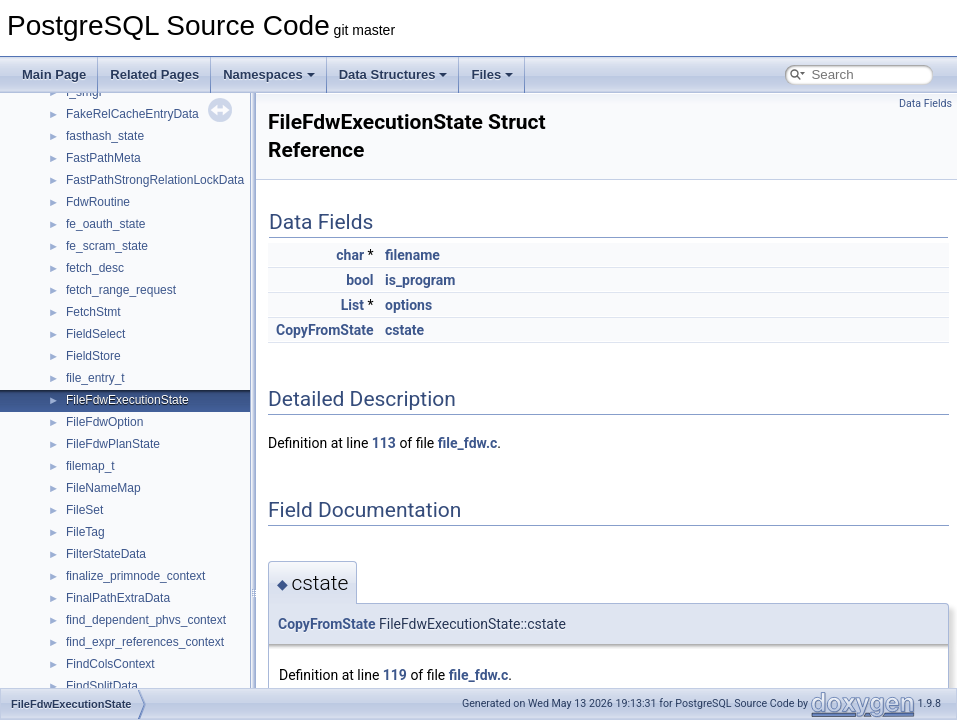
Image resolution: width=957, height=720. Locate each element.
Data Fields (925, 103)
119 (395, 675)
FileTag (85, 532)
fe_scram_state (107, 246)
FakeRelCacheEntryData (132, 114)
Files (492, 74)
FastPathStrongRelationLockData (155, 180)
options (408, 305)
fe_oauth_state (105, 224)
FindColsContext (110, 664)
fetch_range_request (121, 290)
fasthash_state (105, 136)
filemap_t (90, 466)
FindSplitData (102, 686)
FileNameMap (103, 488)
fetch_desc (95, 268)
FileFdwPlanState (113, 444)
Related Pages (154, 74)
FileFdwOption (104, 422)
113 (384, 443)
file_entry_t (95, 378)
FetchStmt (93, 312)
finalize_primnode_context (135, 576)
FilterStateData (106, 554)
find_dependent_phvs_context (146, 620)
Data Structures (393, 74)
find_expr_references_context (145, 642)
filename (412, 255)
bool (359, 280)
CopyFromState (325, 330)
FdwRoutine (98, 202)
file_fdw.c (468, 443)
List (352, 305)
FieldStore (93, 356)
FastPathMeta (103, 158)
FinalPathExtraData (118, 598)
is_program (420, 280)
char (350, 255)
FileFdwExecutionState (127, 400)
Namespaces (269, 74)
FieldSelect (95, 334)
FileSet (84, 510)
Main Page (54, 74)
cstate (404, 330)
